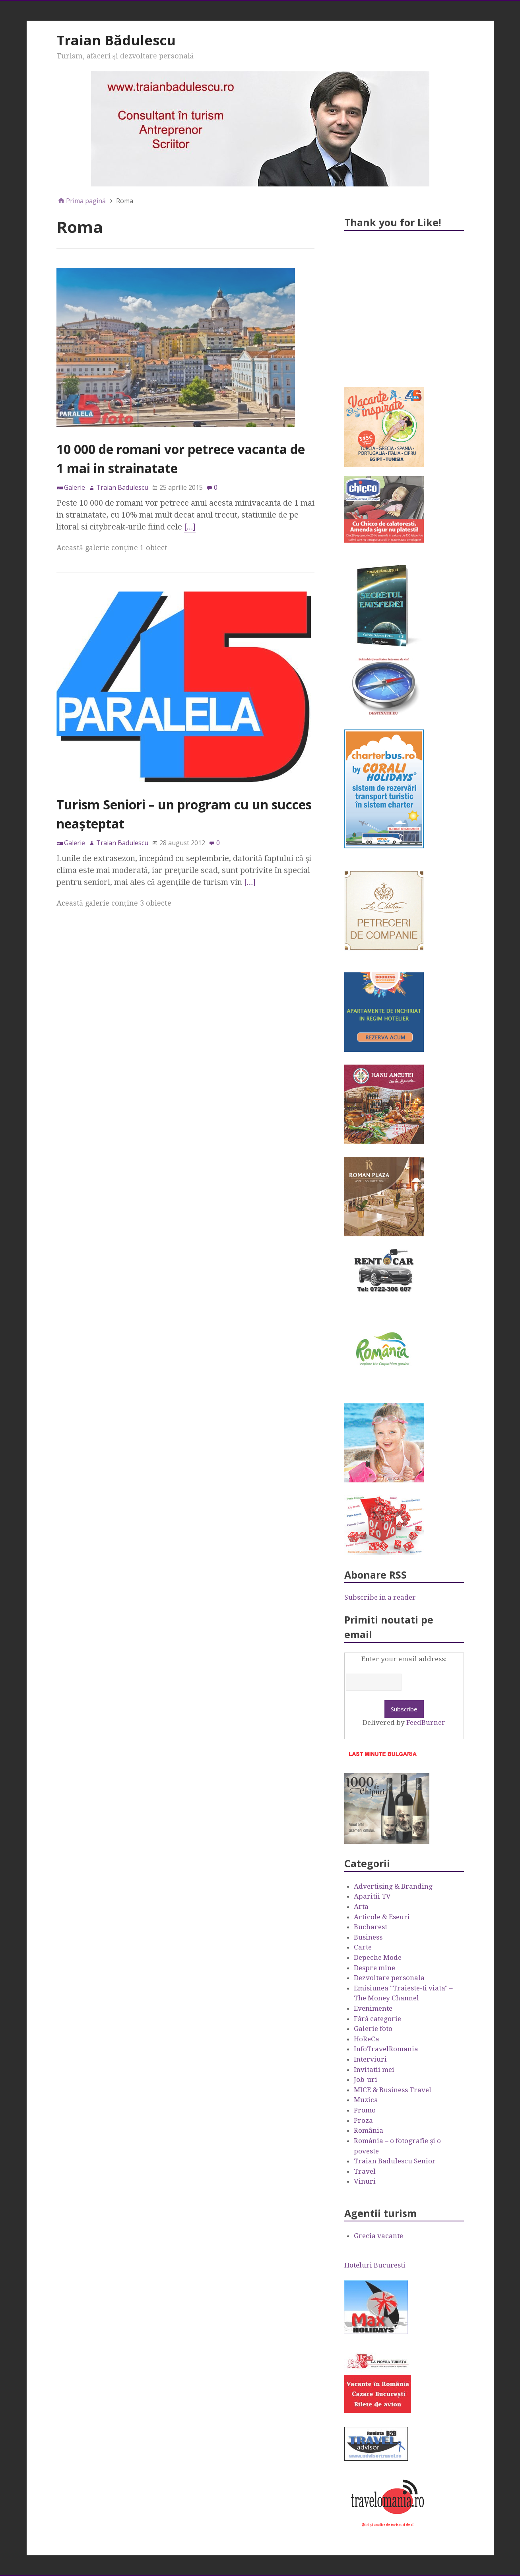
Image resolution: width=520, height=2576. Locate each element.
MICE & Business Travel (392, 2090)
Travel (365, 2171)
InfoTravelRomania (386, 2049)
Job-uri (365, 2079)
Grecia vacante (378, 2236)
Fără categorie (377, 2019)
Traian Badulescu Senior (395, 2161)
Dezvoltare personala (389, 1978)
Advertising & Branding (393, 1886)
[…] (190, 526)
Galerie (74, 487)
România (368, 2130)
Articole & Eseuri (382, 1917)
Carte (363, 1947)
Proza (363, 2120)
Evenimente (373, 2008)
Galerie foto (373, 2029)
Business (368, 1937)
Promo (365, 2110)
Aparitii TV (372, 1896)
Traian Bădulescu (116, 40)
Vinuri (365, 2181)
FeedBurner (425, 1722)
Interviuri (370, 2059)
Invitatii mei (374, 2070)
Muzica (366, 2100)
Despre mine (374, 1968)
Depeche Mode (378, 1957)
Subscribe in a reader (380, 1597)
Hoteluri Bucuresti (375, 2265)
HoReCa (366, 2039)
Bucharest (370, 1927)
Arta (361, 1907)
